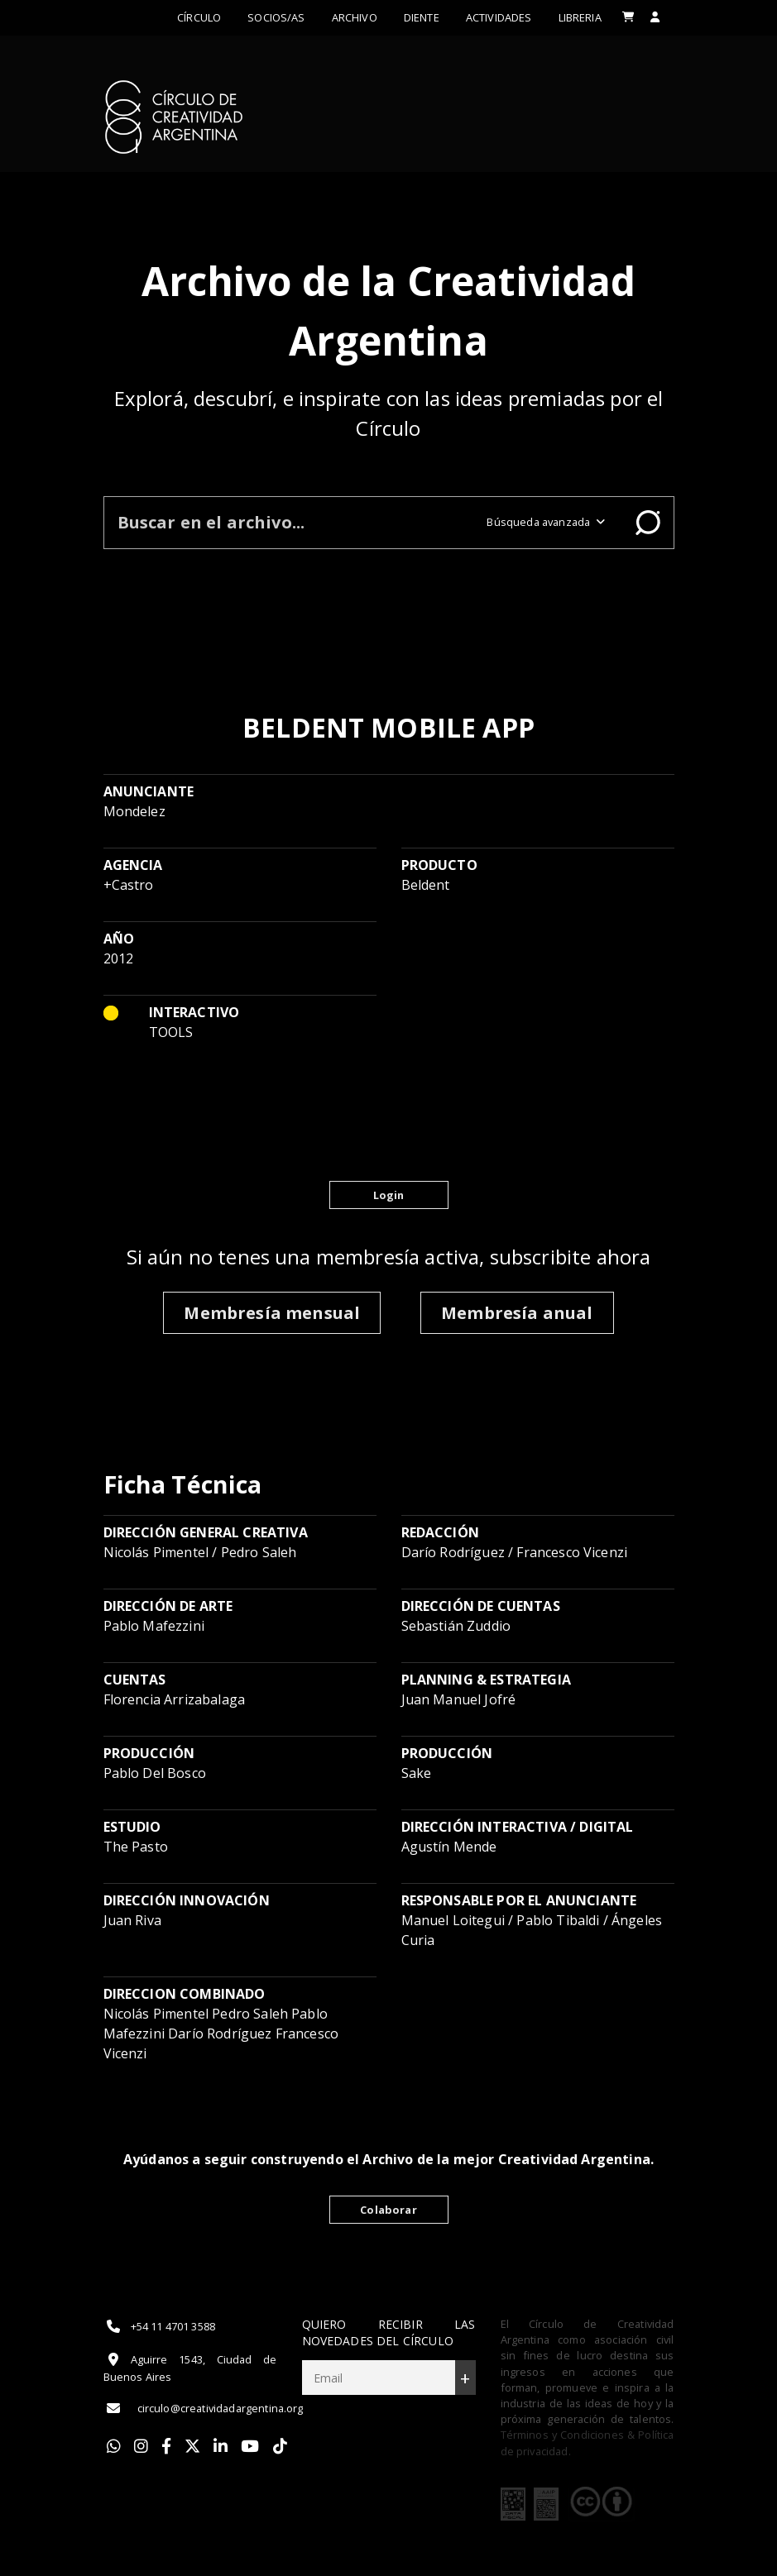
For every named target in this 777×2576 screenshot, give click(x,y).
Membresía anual (516, 1313)
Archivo (354, 17)
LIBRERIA (580, 17)
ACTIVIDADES (499, 17)
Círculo (199, 17)
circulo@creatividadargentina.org (203, 2408)
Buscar (648, 522)
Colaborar (388, 2209)
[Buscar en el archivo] (289, 522)
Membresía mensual (272, 1313)
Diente (421, 17)
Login (389, 1195)
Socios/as (276, 17)
